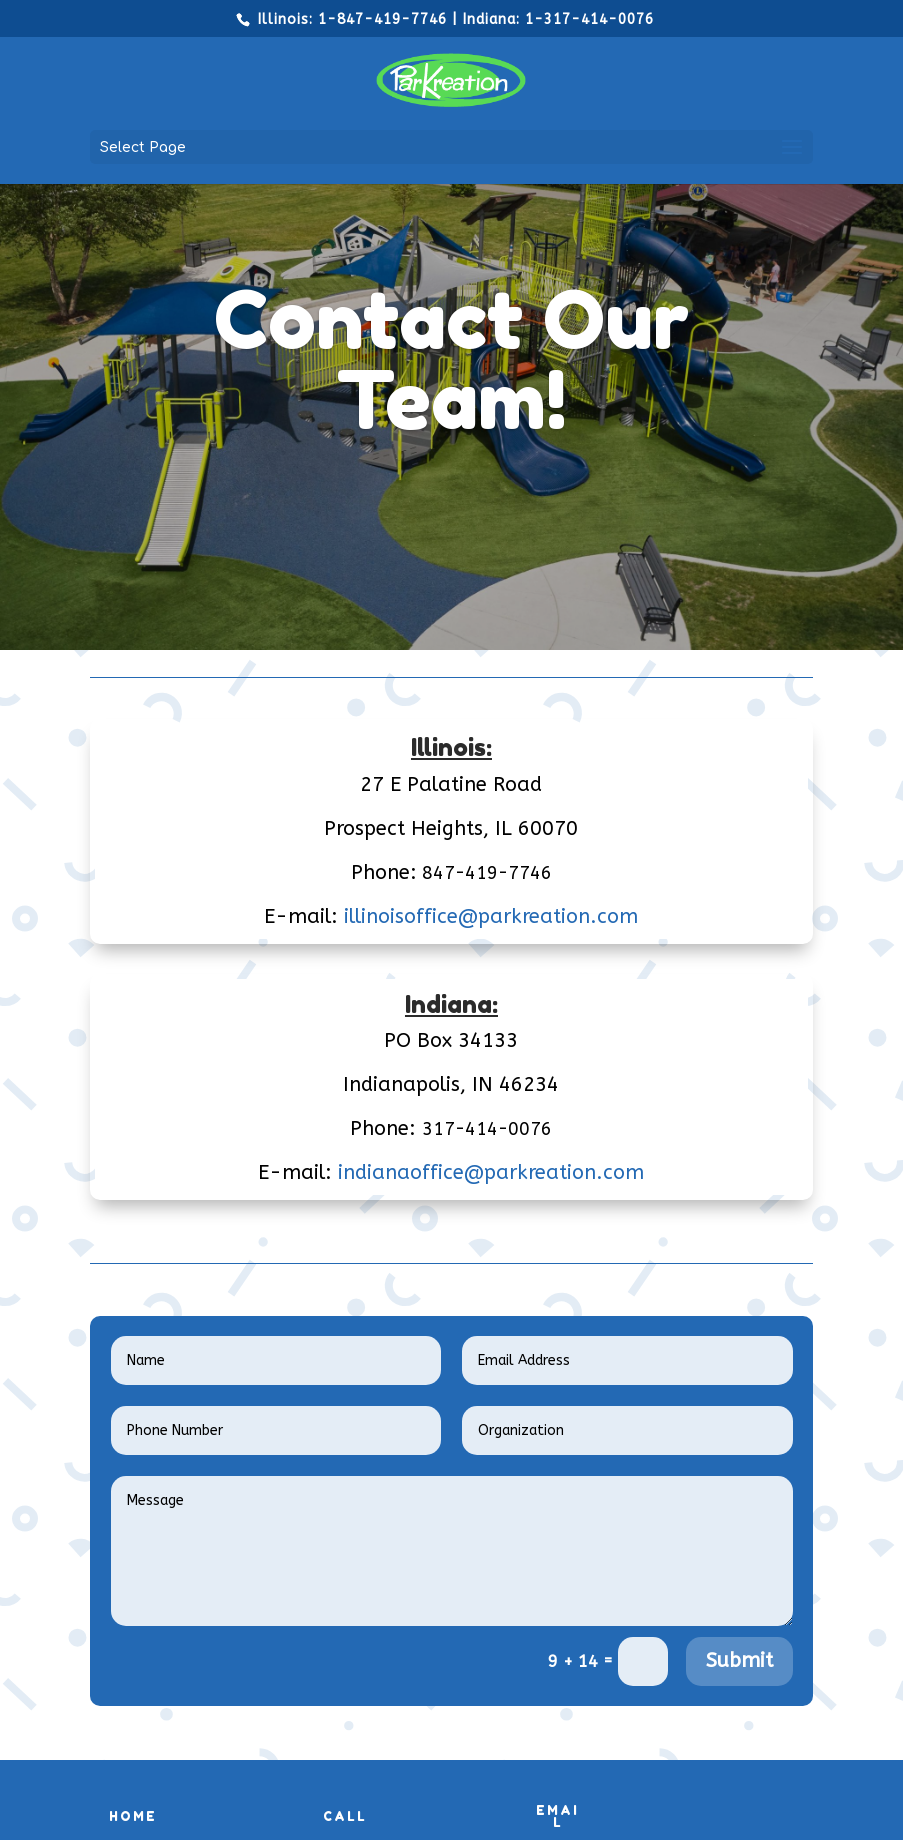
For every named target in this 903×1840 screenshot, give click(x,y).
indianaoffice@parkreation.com (491, 1172)
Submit (739, 1660)
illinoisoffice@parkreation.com (491, 916)
